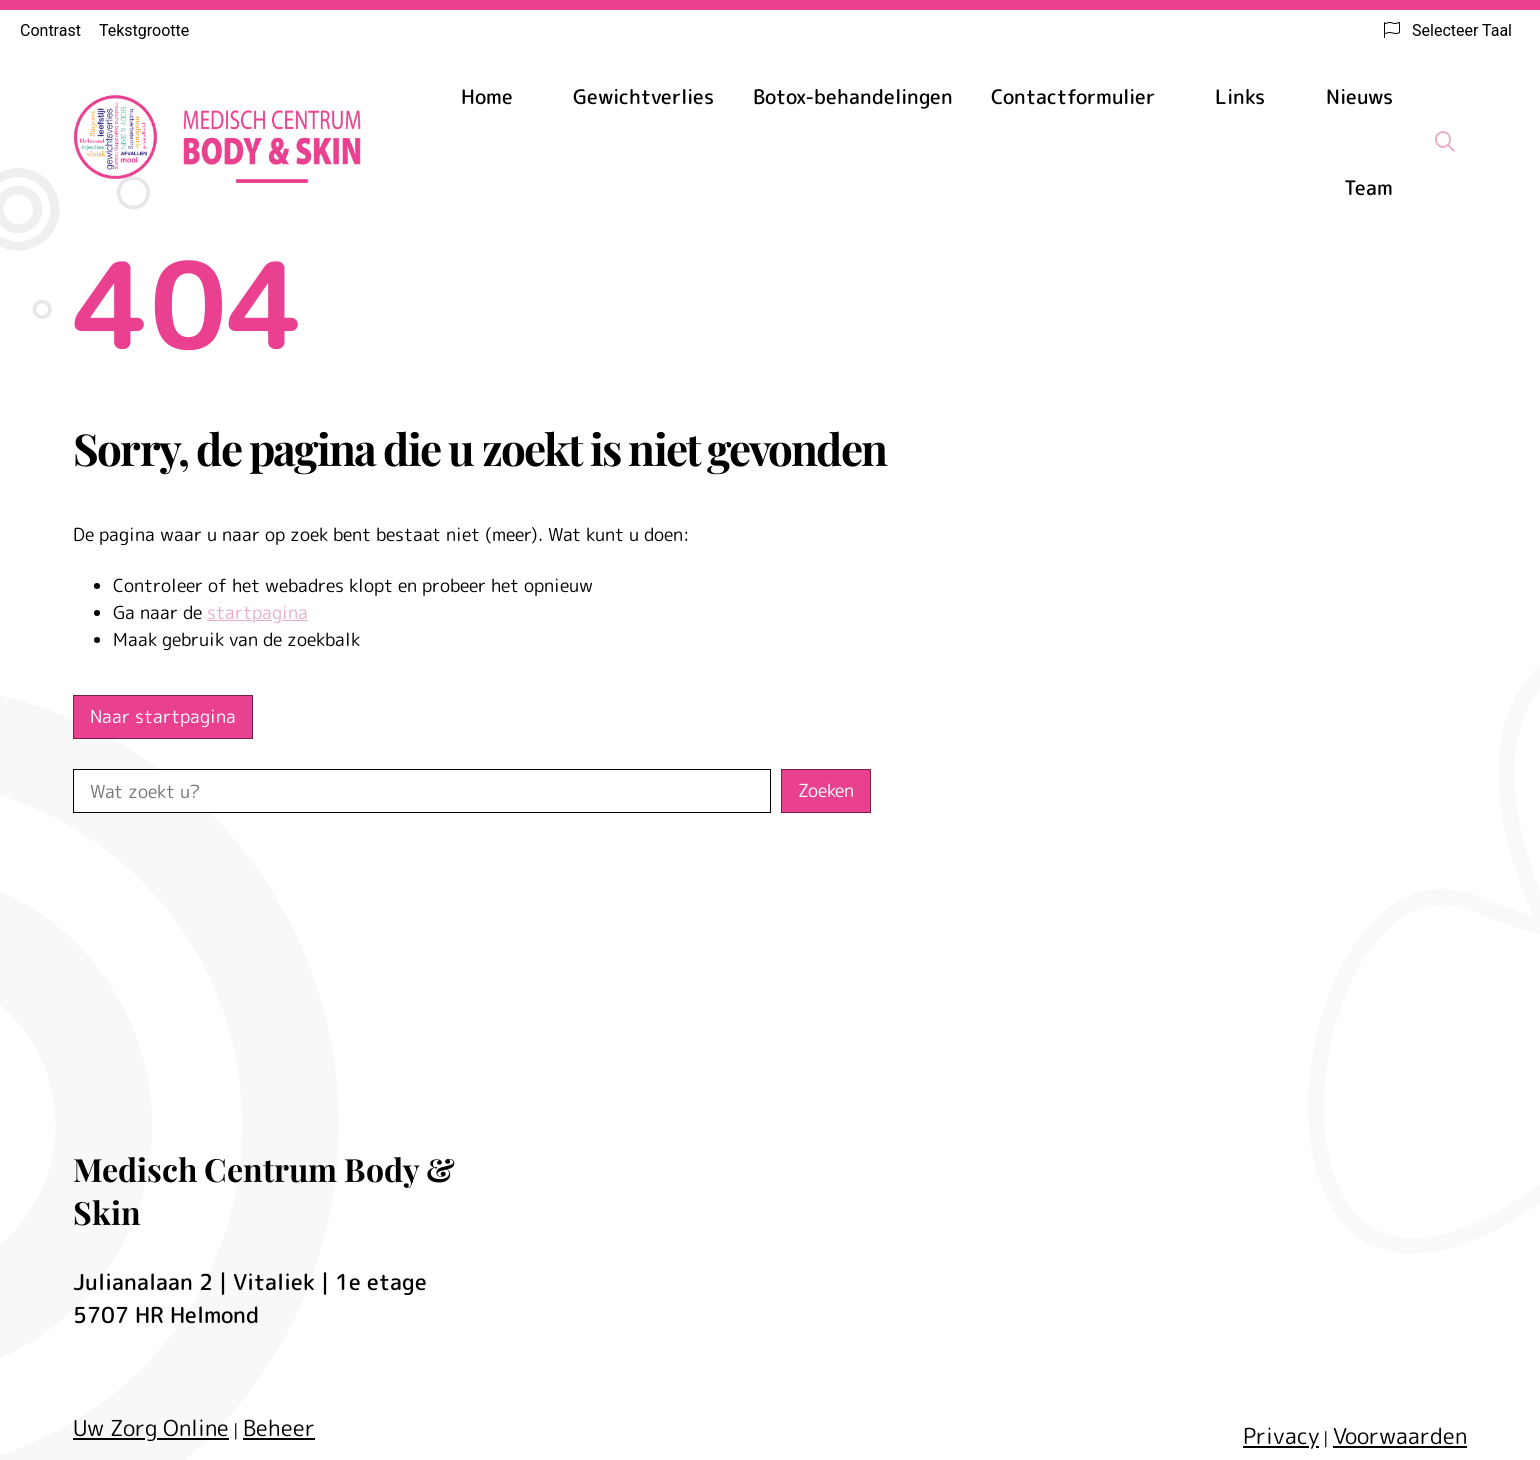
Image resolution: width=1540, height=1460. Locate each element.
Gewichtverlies (643, 96)
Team (1368, 187)
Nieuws (1359, 96)
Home (487, 96)
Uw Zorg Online (151, 1427)
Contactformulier (1073, 96)
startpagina (257, 612)
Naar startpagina (163, 716)
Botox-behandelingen (853, 96)
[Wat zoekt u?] (422, 791)
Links (1240, 96)
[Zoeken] (1445, 141)
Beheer (279, 1427)
